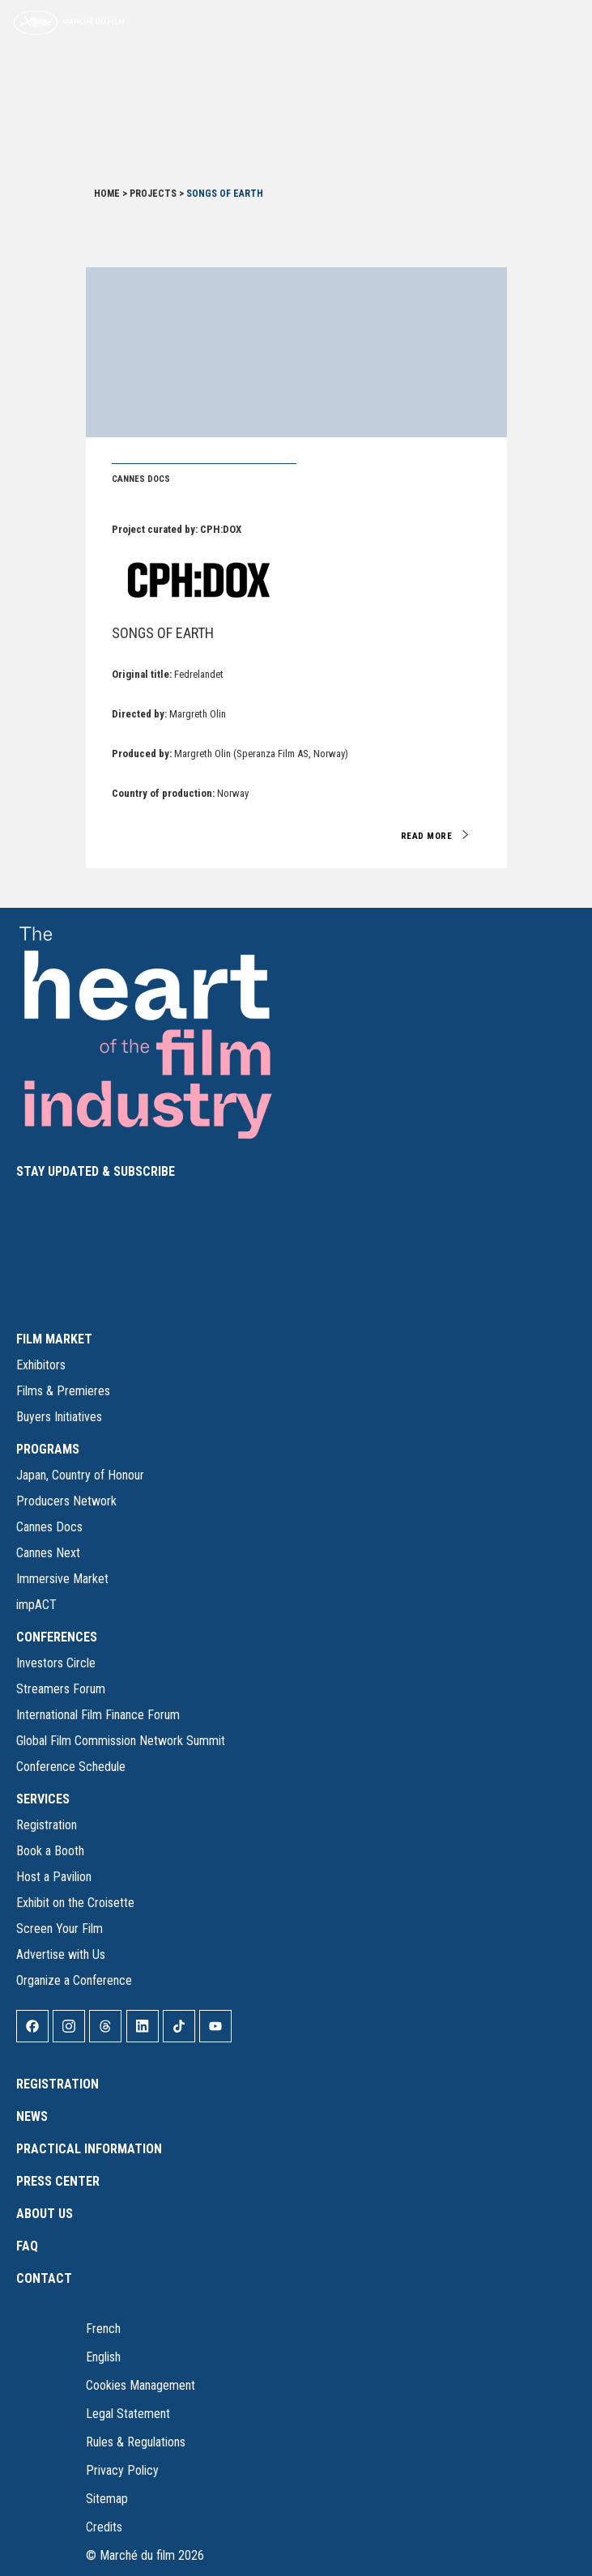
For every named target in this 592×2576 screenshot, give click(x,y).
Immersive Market (62, 1578)
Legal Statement (128, 2413)
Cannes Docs (49, 1527)
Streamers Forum (60, 1689)
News (32, 2116)
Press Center (58, 2181)
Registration (46, 1825)
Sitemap (107, 2498)
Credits (104, 2527)
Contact (44, 2278)
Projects (153, 193)
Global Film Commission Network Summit (120, 1740)
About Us (44, 2213)
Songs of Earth (163, 632)
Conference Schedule (71, 1766)
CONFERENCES (56, 1637)
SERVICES (43, 1799)
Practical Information (89, 2149)
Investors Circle (56, 1663)
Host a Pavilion (54, 1876)
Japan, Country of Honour (80, 1475)
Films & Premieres (63, 1391)
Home (107, 193)
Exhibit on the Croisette (75, 1902)
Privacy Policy (122, 2470)
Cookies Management (140, 2385)
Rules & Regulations (135, 2442)
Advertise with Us (60, 1954)
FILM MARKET (54, 1339)
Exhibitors (41, 1365)
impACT (36, 1604)
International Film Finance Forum (98, 1714)
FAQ (27, 2246)
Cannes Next (48, 1553)
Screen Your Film (59, 1928)
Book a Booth (50, 1851)
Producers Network (66, 1501)
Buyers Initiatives (59, 1416)
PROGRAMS (47, 1449)
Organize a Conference (74, 1980)
